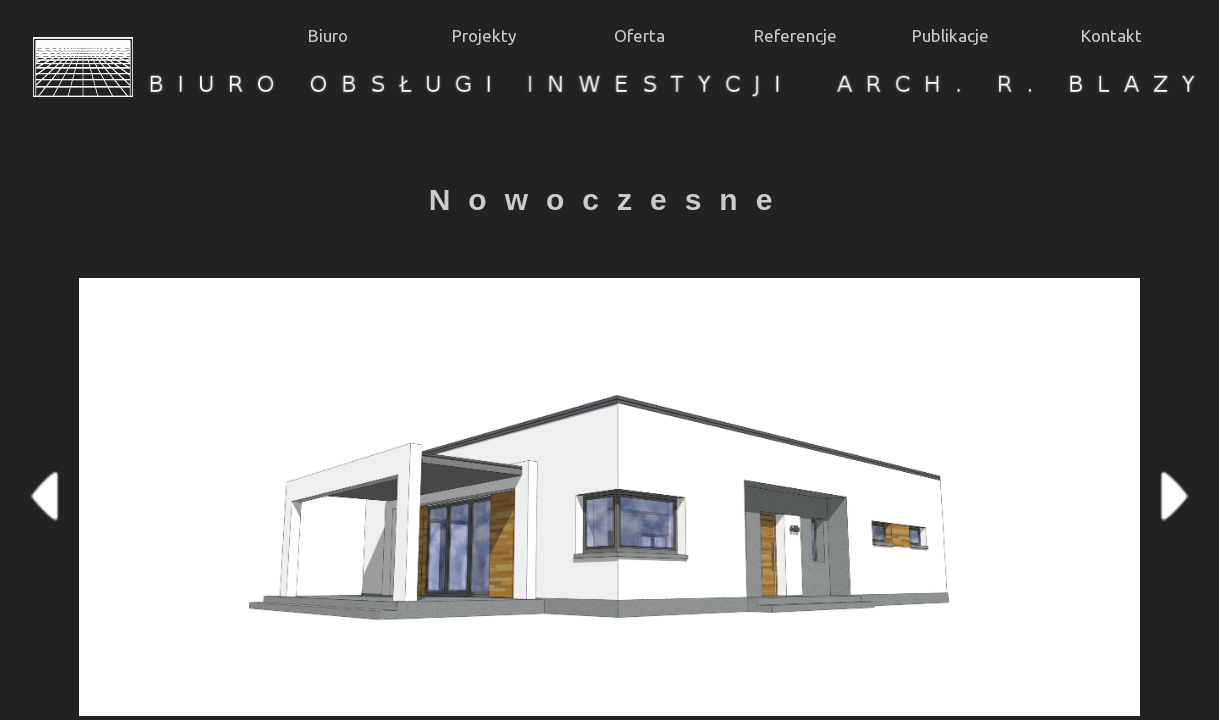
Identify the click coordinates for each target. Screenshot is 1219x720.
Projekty (484, 35)
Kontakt (1111, 35)
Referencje (795, 35)
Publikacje (950, 35)
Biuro (328, 35)
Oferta (639, 35)
